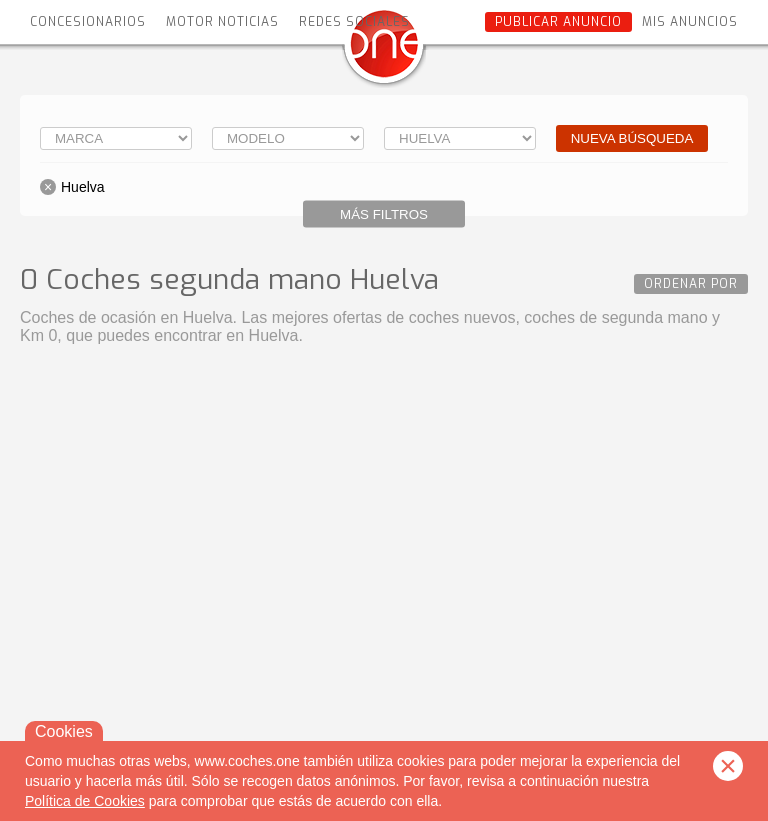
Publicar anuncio (558, 22)
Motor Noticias (222, 22)
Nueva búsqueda (632, 138)
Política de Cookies (85, 801)
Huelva (83, 187)
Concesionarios (88, 22)
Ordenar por (691, 284)
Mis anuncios (690, 22)
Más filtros (384, 214)
